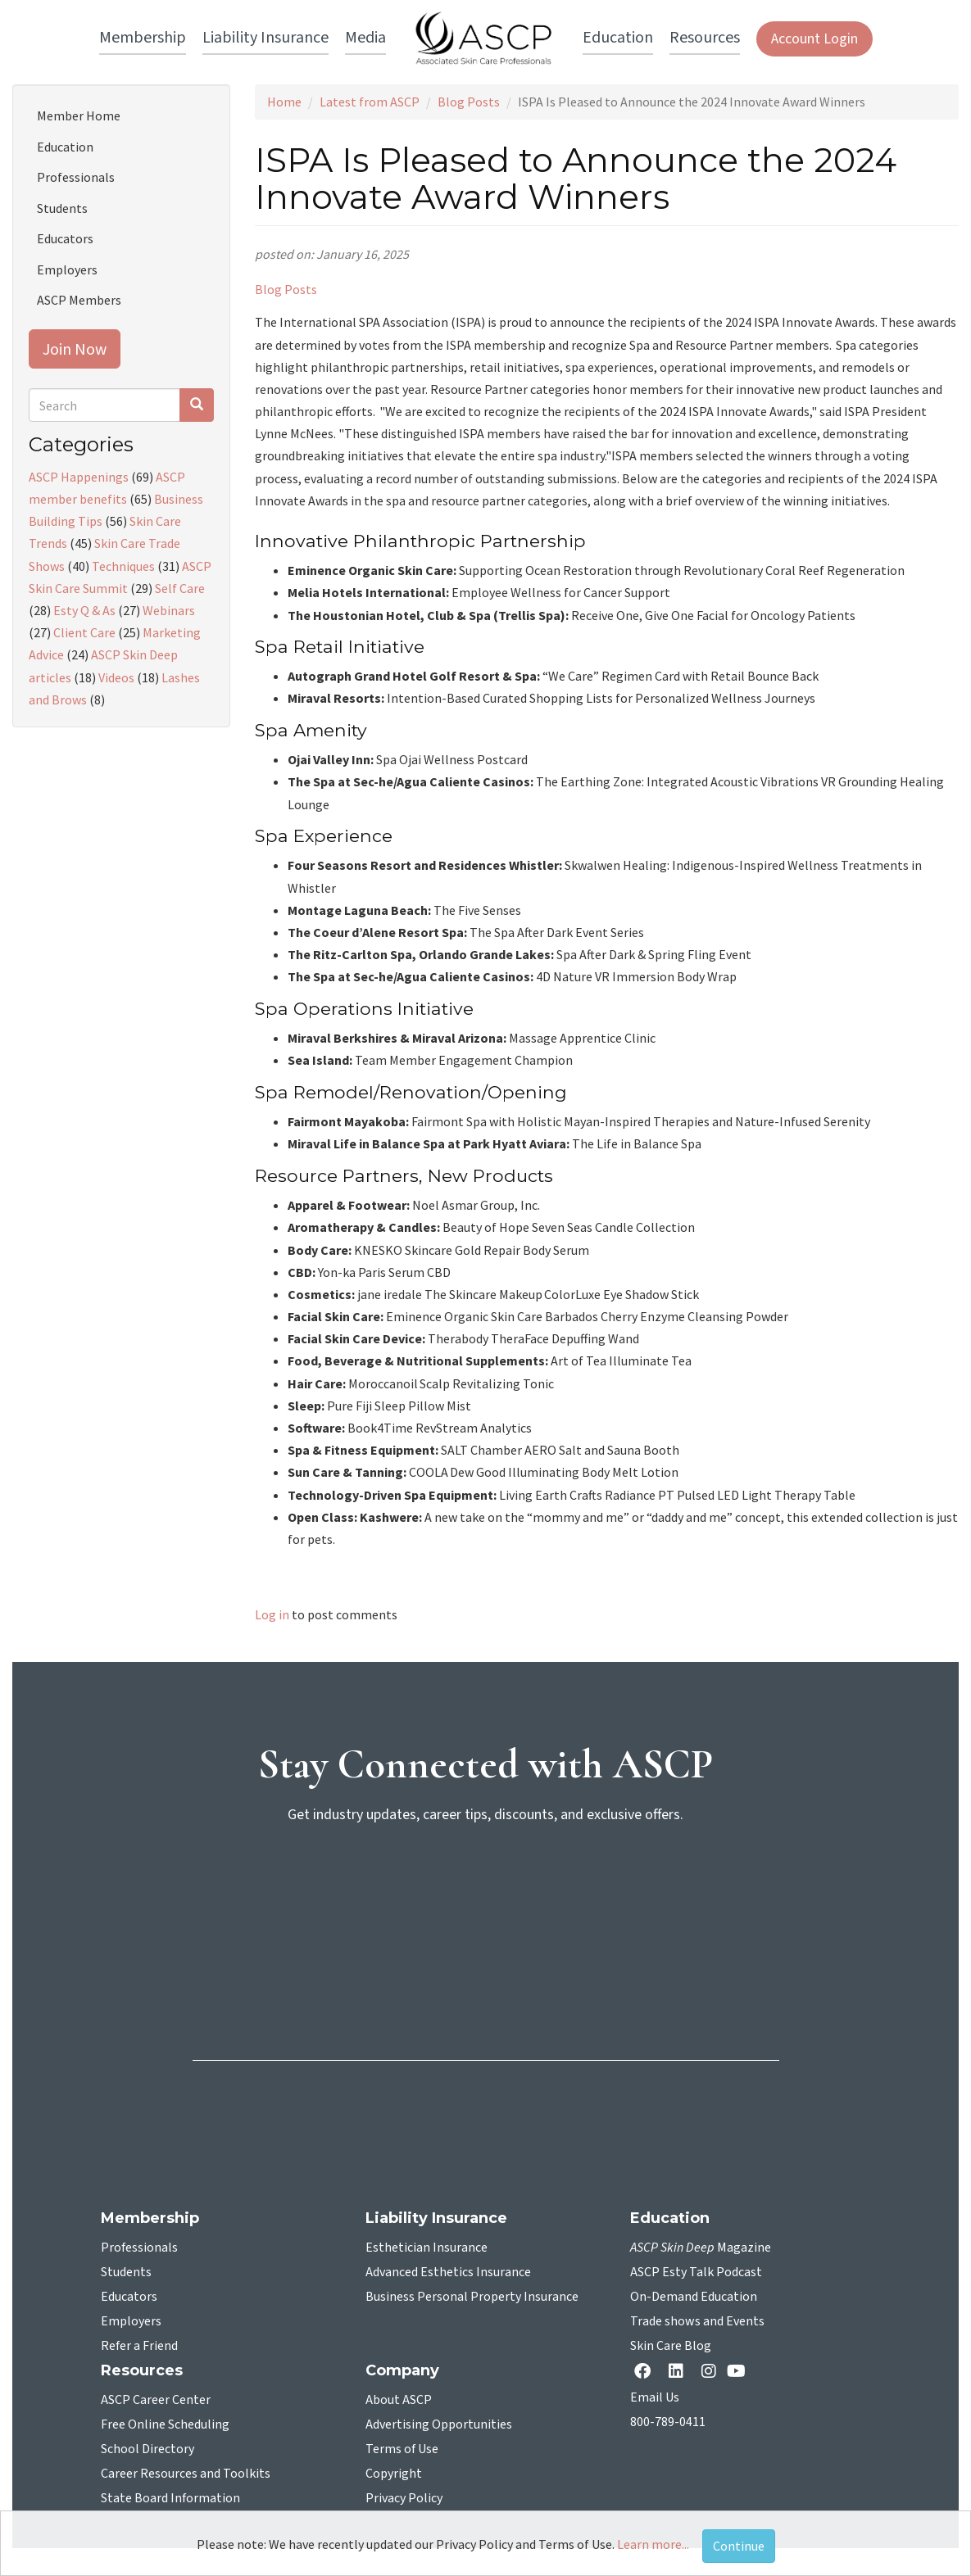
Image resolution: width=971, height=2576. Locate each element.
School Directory (147, 2449)
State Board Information (170, 2498)
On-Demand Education (693, 2297)
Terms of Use (401, 2449)
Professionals (76, 177)
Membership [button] (142, 37)
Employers (67, 269)
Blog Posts (469, 101)
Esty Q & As (84, 610)
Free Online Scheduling (165, 2424)
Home (284, 101)
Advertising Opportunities (438, 2424)
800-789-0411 (668, 2422)
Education (65, 146)
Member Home (78, 115)
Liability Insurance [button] (265, 37)
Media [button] (365, 37)
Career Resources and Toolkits (185, 2474)
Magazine (700, 2248)
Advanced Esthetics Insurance (448, 2272)
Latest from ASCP (370, 101)
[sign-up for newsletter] (485, 1900)
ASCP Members (79, 300)
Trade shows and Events (697, 2321)
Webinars (169, 610)
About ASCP (398, 2400)
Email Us (654, 2397)
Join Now (75, 348)
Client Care (84, 632)
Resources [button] (704, 37)
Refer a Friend (139, 2346)
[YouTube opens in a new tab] (739, 2370)
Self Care (180, 588)
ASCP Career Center (156, 2400)
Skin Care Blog (670, 2346)
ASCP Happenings (79, 477)
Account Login (814, 39)
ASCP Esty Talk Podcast (696, 2272)
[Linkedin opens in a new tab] (679, 2372)
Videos (116, 677)
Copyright (393, 2474)
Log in (272, 1614)
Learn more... (653, 2544)
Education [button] (618, 37)
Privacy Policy (403, 2498)
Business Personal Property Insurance (472, 2297)
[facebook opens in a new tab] (645, 2372)
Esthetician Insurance (426, 2248)
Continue (739, 2546)
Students (62, 208)
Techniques (123, 566)
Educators (65, 238)
